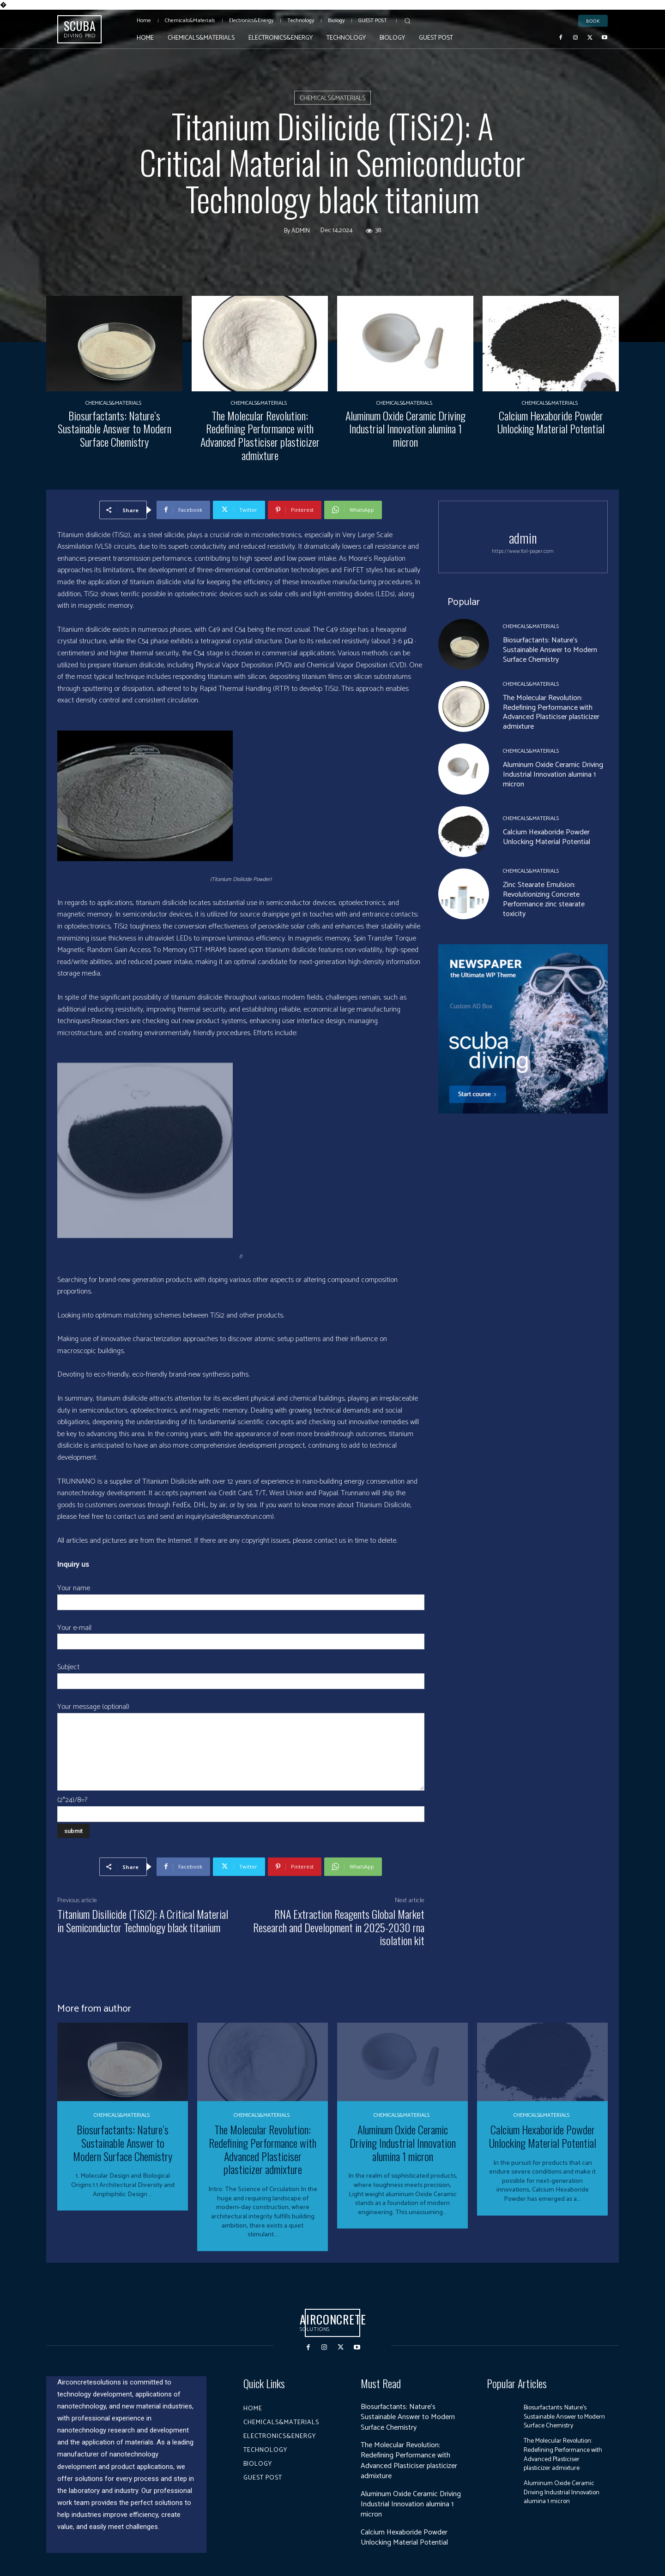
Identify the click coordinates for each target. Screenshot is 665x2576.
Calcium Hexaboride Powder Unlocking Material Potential (551, 422)
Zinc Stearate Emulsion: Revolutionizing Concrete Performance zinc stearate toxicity (544, 899)
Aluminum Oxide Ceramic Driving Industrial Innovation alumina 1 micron (405, 428)
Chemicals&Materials (332, 98)
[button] (407, 20)
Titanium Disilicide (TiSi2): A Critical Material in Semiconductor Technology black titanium (142, 1920)
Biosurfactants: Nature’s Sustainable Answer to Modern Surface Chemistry (114, 428)
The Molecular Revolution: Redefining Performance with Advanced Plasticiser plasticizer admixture (260, 435)
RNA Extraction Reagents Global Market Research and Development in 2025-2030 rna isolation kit (338, 1927)
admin (300, 231)
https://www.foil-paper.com (523, 551)
